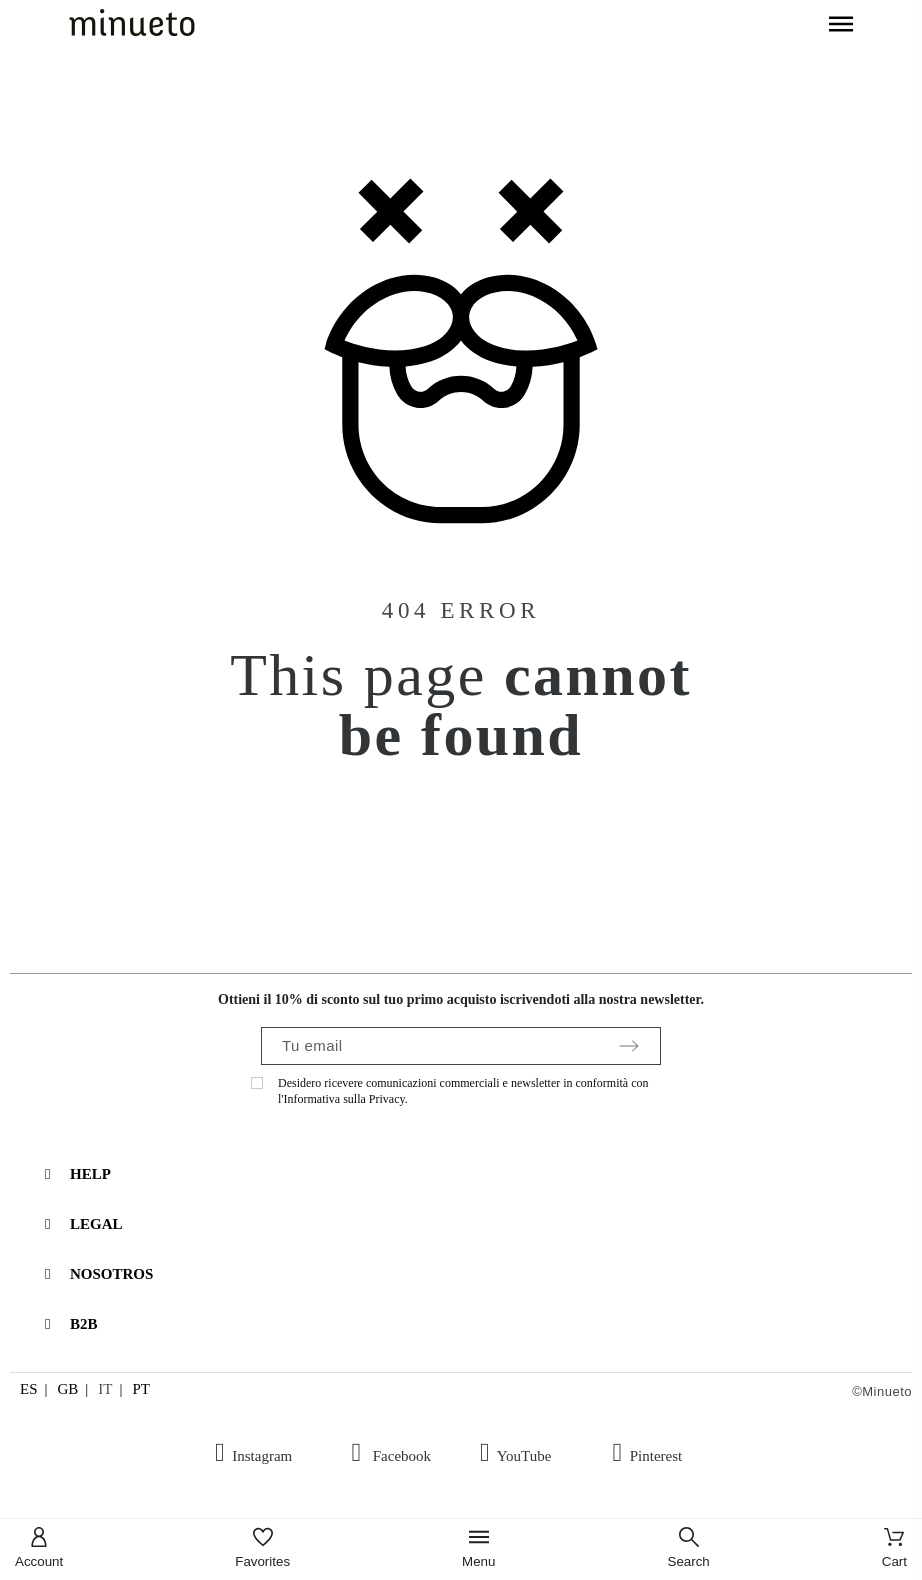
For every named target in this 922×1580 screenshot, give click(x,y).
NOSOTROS (111, 1274)
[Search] (689, 1549)
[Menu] (478, 1549)
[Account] (39, 1549)
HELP (90, 1174)
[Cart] (894, 1549)
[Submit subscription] (629, 1046)
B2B (84, 1324)
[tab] (471, 1174)
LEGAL (96, 1224)
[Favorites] (262, 1549)
